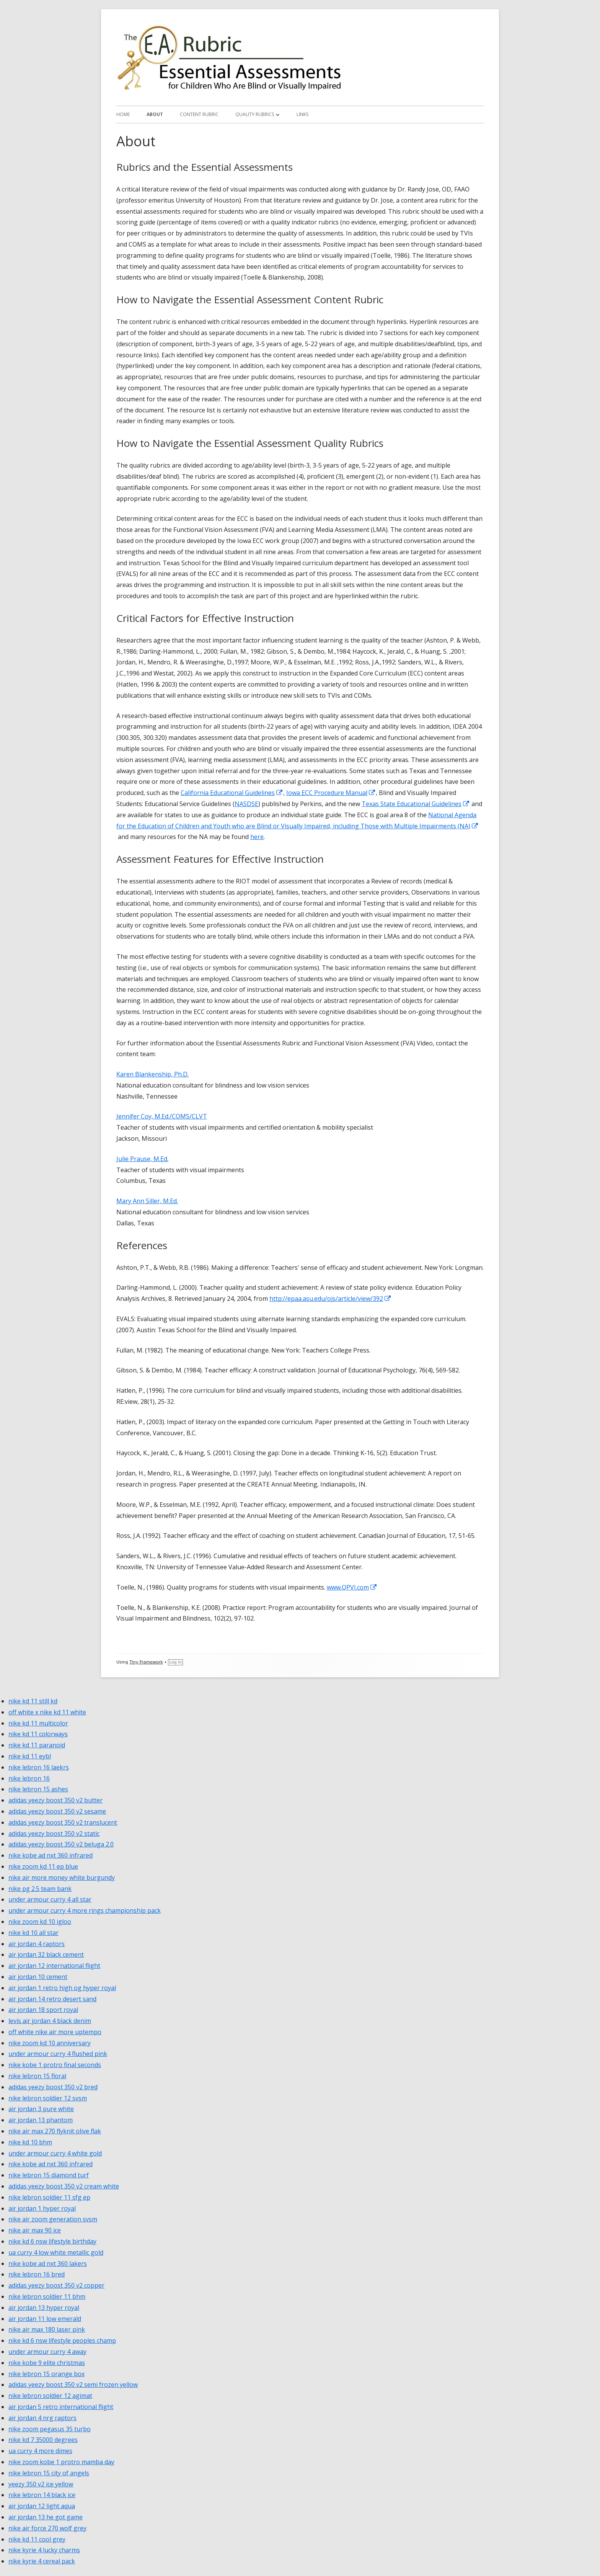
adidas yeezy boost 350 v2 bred (53, 2087)
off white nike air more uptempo (54, 2032)
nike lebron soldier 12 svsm (47, 2098)
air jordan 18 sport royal (43, 2009)
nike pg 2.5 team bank (40, 1888)
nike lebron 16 (29, 1778)
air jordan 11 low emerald (44, 2318)
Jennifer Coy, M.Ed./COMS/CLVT (161, 1116)
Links (302, 114)
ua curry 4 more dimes (40, 2451)
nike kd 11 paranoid (36, 1745)
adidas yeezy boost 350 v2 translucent (62, 1822)
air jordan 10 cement (37, 1976)
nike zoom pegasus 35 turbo (49, 2429)
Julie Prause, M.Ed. (142, 1159)
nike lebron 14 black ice (41, 2495)
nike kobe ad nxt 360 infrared (50, 1855)
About (155, 114)
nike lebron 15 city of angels (48, 2473)
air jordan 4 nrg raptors (42, 2418)
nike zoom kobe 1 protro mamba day (61, 2462)
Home (123, 114)
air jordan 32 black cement (46, 1954)
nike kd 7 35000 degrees (43, 2439)
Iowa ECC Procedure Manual (331, 792)
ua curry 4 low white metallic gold (55, 2252)
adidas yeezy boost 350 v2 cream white (63, 2186)
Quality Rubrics (254, 114)
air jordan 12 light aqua (41, 2506)
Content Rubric (199, 114)
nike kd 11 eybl (29, 1756)
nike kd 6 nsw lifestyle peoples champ (62, 2340)
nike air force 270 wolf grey (47, 2528)
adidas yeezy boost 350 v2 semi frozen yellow (73, 2384)
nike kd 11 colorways (38, 1734)
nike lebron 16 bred (36, 2274)
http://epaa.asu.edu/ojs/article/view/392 (330, 1298)
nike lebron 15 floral (37, 2076)
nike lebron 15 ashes (38, 1789)
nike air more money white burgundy (61, 1877)
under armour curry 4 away (47, 2351)
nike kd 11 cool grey (36, 2539)
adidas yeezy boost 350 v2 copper (56, 2285)
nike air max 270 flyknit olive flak (54, 2131)
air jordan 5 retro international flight (60, 2407)
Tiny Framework (146, 1662)
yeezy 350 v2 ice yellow (40, 2484)
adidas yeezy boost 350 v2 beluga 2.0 (61, 1844)
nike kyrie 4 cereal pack (41, 2561)
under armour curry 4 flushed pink (57, 2053)
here (257, 836)
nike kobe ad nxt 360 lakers (47, 2263)
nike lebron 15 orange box (46, 2374)
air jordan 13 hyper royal (43, 2307)
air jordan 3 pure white (41, 2109)
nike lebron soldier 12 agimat (50, 2395)
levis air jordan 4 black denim (49, 2021)
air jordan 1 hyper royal (42, 2208)
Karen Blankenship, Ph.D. (152, 1074)
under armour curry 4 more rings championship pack (84, 1910)
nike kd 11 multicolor (38, 1723)
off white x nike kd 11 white (47, 1712)
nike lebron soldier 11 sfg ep (49, 2197)
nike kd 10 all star (33, 1932)
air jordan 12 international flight (54, 1965)
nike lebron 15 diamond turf (48, 2175)
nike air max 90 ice (34, 2230)
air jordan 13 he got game (45, 2517)
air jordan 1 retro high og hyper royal (62, 1988)
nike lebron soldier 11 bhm (46, 2296)
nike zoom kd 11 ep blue (43, 1866)
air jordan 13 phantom (40, 2120)
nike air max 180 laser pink (46, 2329)
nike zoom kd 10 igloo (39, 1921)
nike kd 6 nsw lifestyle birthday (52, 2241)
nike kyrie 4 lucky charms (44, 2550)
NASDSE (246, 804)
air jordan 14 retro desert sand (52, 1999)
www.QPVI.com (352, 1587)
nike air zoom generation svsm (52, 2219)
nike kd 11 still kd (32, 1701)
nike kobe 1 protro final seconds (54, 2065)
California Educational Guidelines (232, 792)
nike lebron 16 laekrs (38, 1767)
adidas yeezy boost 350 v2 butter (55, 1800)
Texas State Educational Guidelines (416, 804)
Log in (175, 1662)
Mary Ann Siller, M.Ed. (147, 1201)
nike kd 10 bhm (30, 2142)
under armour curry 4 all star (49, 1899)
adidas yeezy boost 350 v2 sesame (57, 1811)
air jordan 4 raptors (36, 1944)
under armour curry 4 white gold (55, 2153)
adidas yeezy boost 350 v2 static (53, 1833)
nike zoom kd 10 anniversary (49, 2043)
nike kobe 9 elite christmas (46, 2362)
